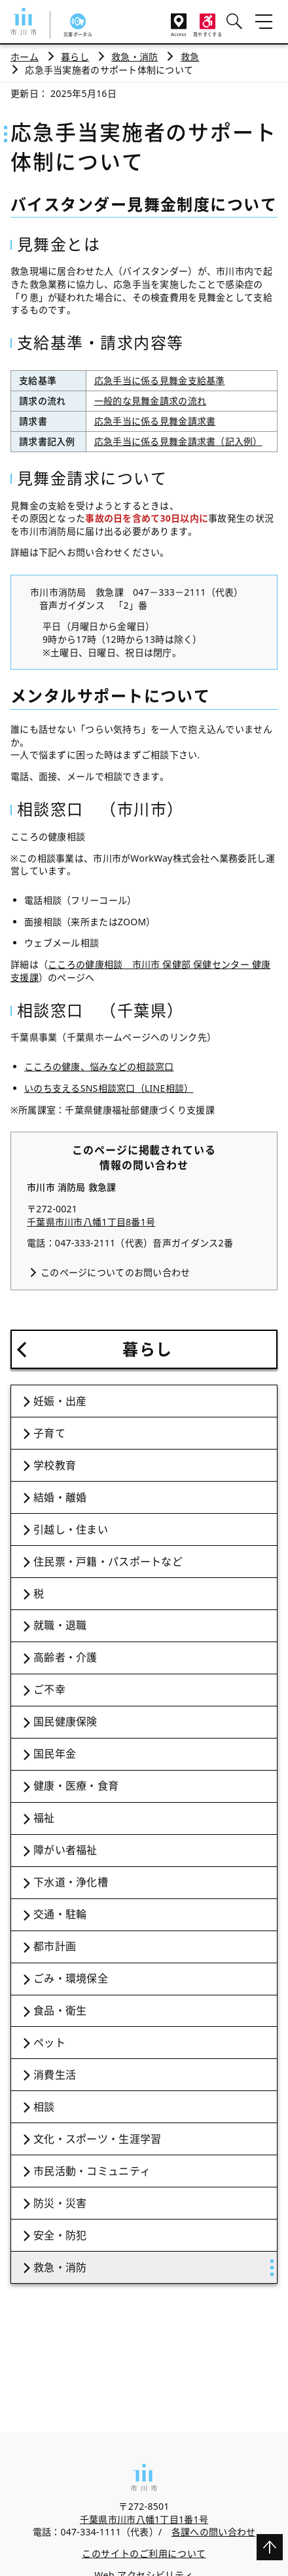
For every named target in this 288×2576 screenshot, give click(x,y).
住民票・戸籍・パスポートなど (108, 1561)
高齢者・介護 (65, 1657)
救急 (190, 56)
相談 (44, 2107)
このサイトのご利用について (144, 2553)
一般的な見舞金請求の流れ (150, 400)
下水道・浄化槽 (70, 1882)
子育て (49, 1433)
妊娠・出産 (59, 1401)
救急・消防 (134, 56)
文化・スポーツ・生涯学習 (97, 2139)
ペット (49, 2042)
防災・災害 (59, 2203)
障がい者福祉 (65, 1850)
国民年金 (54, 1753)
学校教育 (54, 1465)
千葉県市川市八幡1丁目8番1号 (91, 1222)
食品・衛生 (59, 2010)
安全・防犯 (59, 2235)
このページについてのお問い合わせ (115, 1272)
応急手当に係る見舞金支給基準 (159, 380)
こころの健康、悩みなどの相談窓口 (98, 1066)
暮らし (75, 56)
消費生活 (54, 2074)
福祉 (44, 1818)
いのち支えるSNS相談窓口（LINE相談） (108, 1088)
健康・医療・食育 (75, 1785)
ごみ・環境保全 (70, 1978)
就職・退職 (59, 1625)
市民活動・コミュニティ (92, 2171)
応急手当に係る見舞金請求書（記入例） (178, 441)
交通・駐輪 (59, 1914)
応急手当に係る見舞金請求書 (155, 421)
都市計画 (54, 1946)
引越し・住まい (70, 1529)
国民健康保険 (65, 1721)
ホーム (24, 56)
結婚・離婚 (59, 1497)
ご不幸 (49, 1689)
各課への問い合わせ (213, 2532)
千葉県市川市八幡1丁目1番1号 (144, 2519)
